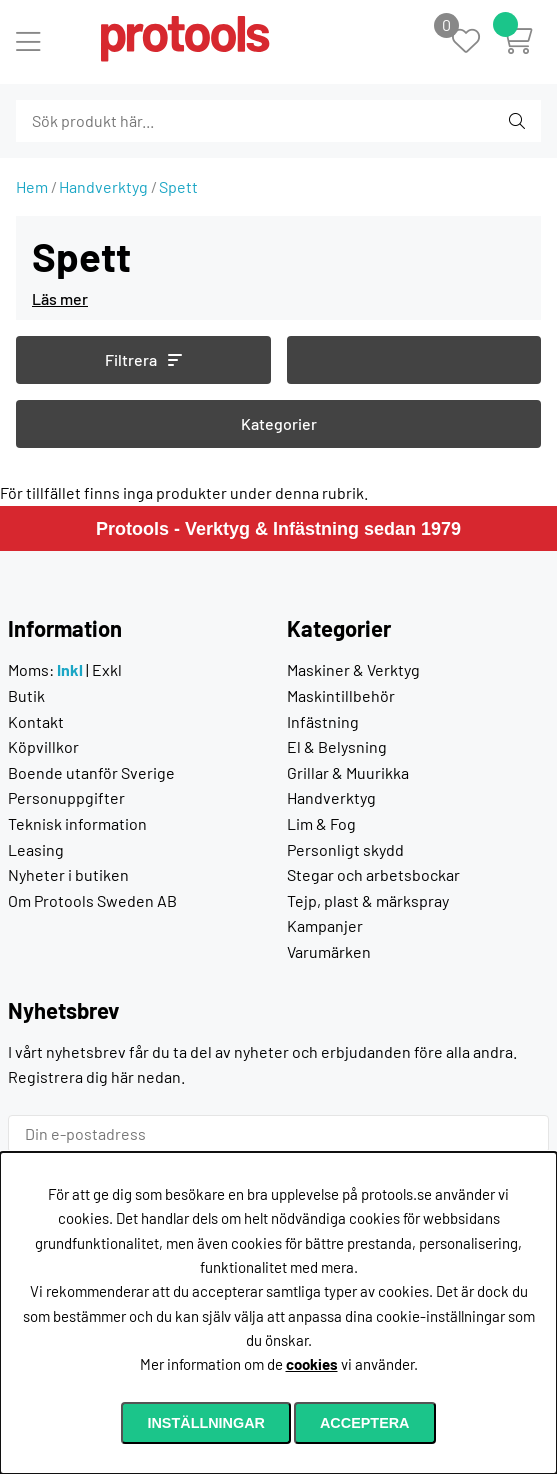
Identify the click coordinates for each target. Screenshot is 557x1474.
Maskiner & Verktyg (353, 669)
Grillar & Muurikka (348, 772)
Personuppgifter (66, 797)
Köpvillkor (43, 746)
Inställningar (206, 1423)
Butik (26, 695)
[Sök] (124, 121)
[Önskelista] (476, 42)
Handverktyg (103, 186)
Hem (32, 186)
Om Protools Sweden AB (92, 900)
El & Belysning (337, 746)
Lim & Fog (321, 823)
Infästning (323, 721)
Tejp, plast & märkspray (368, 900)
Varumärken (329, 951)
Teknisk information (77, 823)
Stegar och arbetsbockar (373, 874)
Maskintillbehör (341, 695)
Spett (178, 186)
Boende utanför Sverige (91, 772)
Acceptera (365, 1423)
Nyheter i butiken (68, 874)
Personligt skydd (345, 849)
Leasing (36, 849)
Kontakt (36, 721)
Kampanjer (325, 925)
